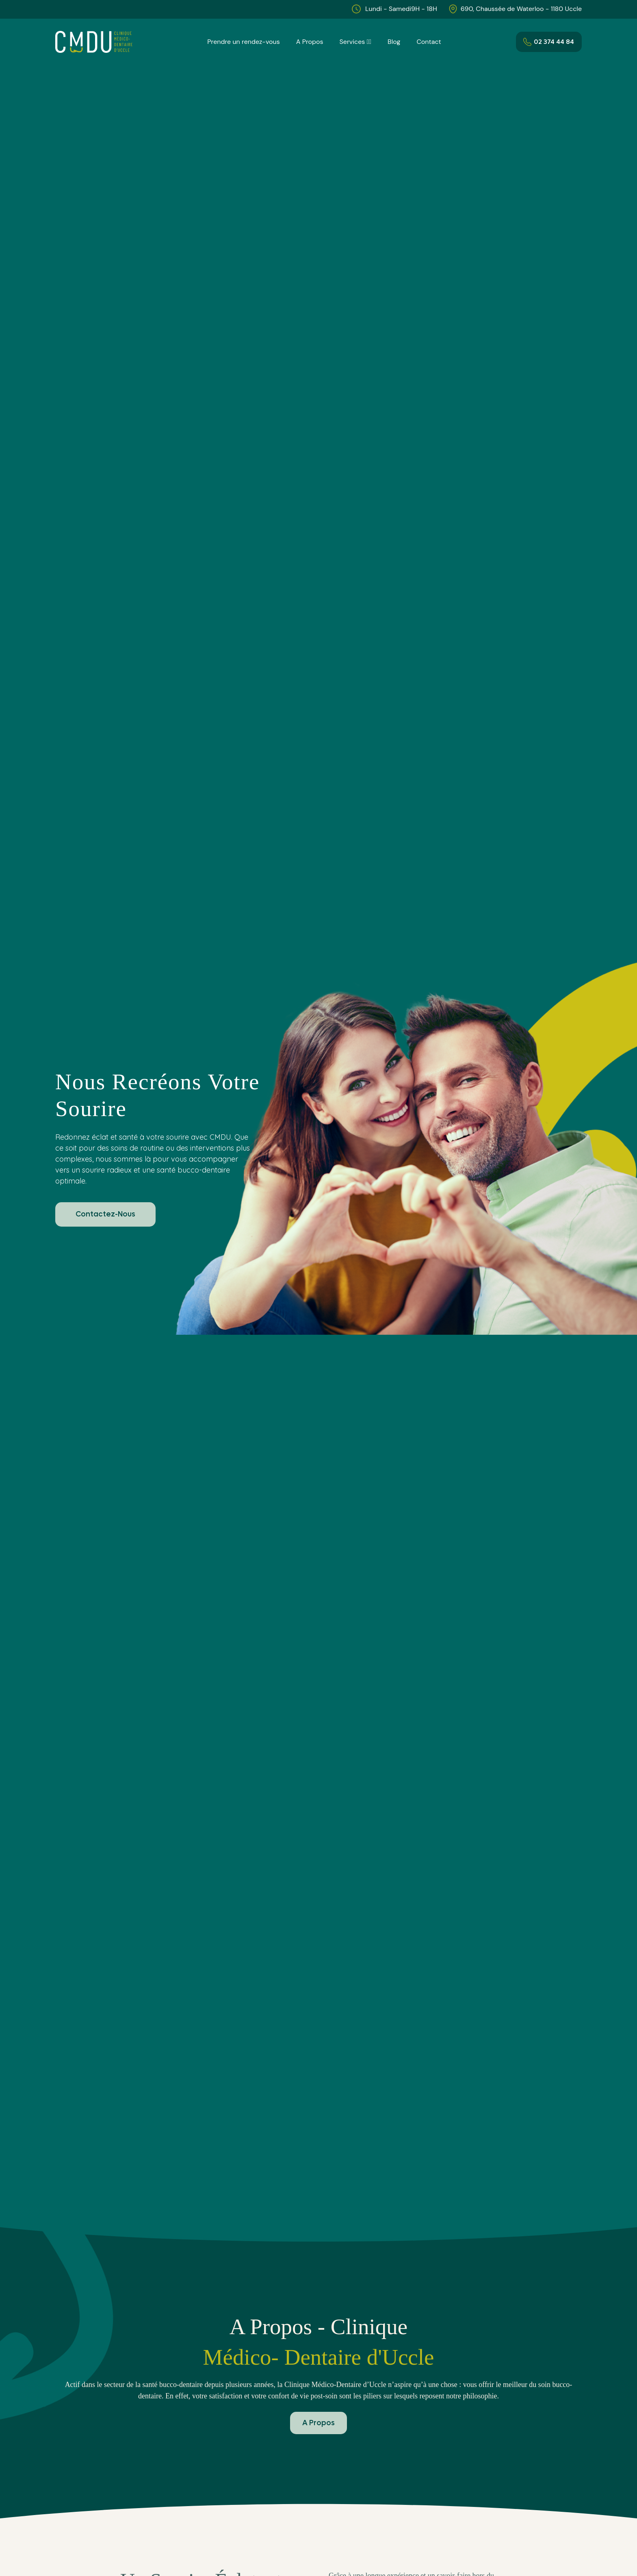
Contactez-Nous (105, 1214)
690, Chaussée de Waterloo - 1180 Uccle (521, 8)
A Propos (311, 41)
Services (353, 41)
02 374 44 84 (548, 41)
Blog (392, 41)
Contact (427, 41)
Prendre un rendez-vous (244, 41)
